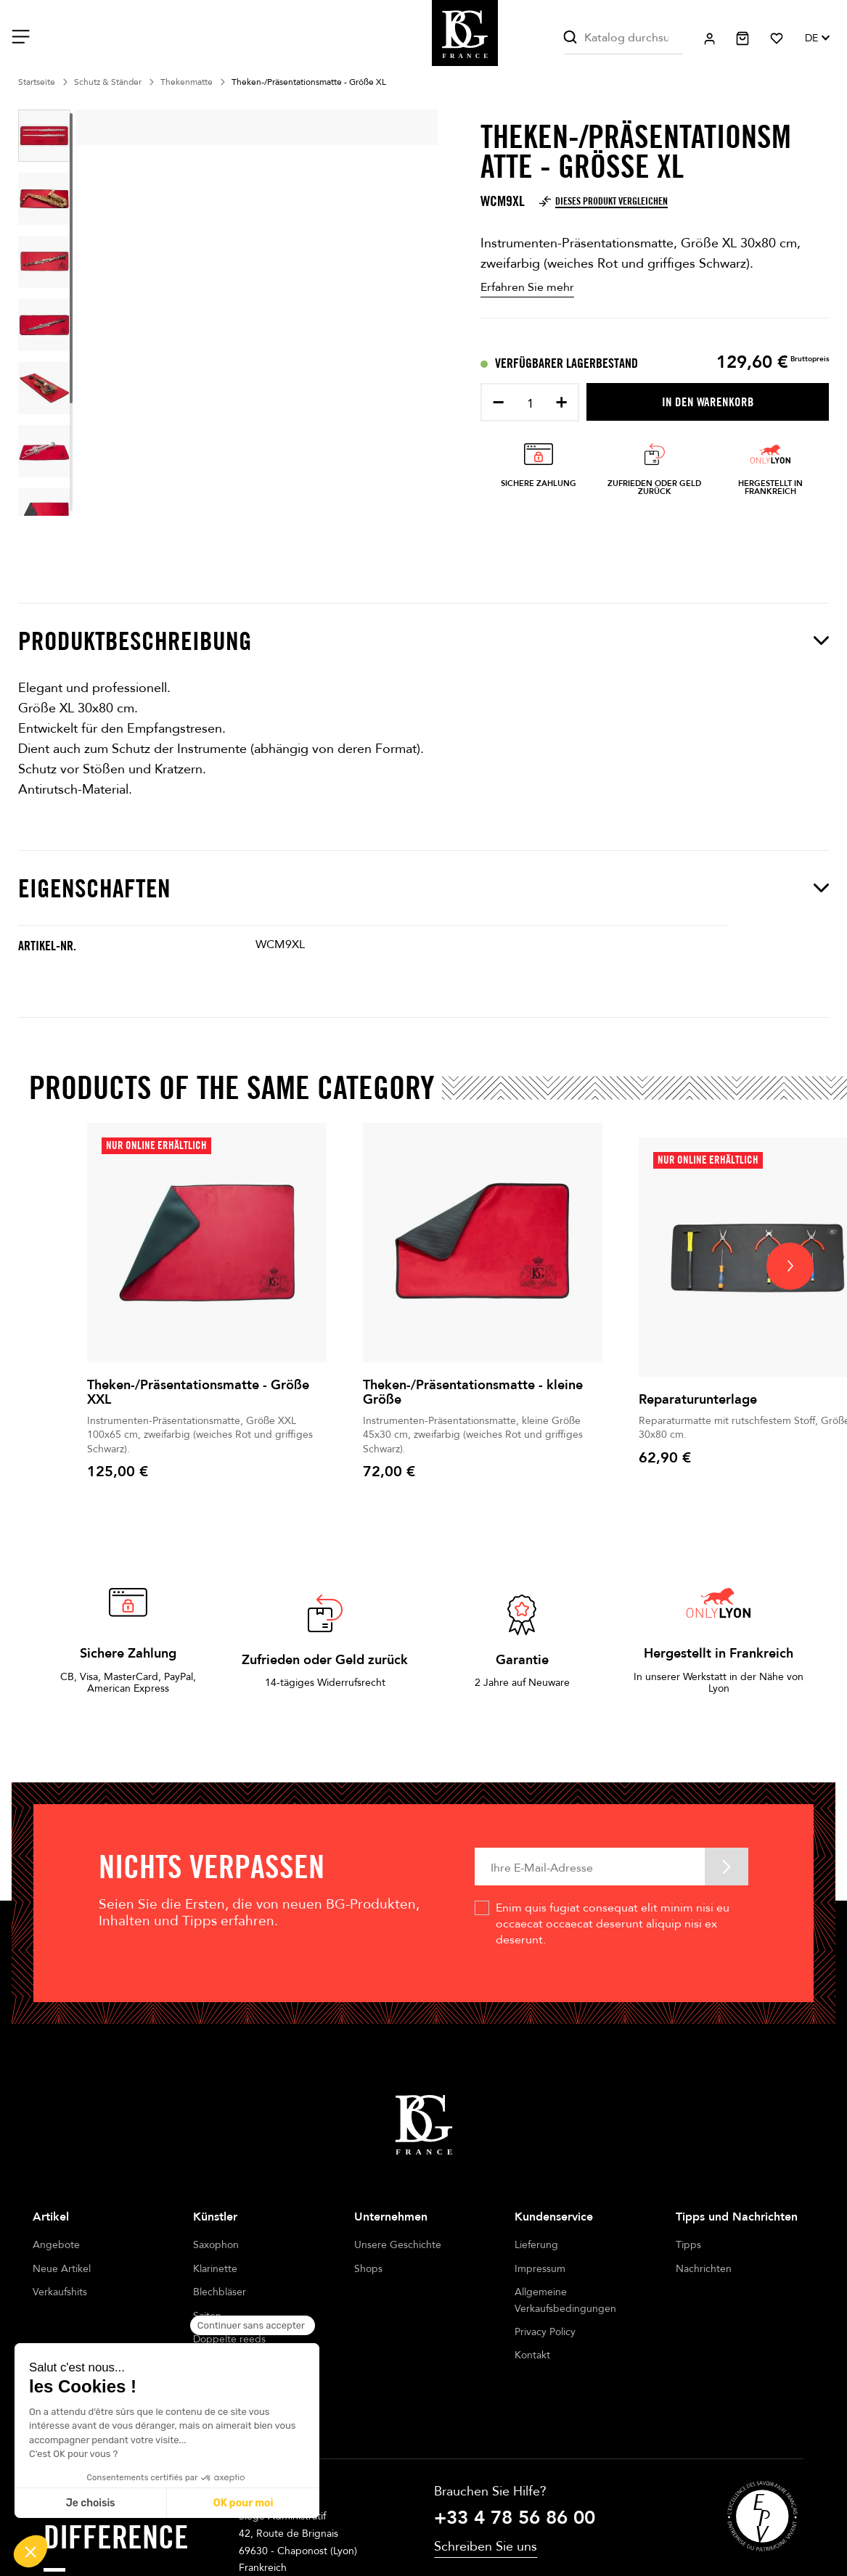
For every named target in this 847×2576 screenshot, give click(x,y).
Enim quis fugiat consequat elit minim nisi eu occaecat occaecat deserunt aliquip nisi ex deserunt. (612, 1924)
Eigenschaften (423, 888)
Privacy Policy (545, 2332)
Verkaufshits (60, 2292)
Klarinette (215, 2269)
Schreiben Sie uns (485, 2518)
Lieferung (536, 2245)
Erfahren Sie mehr (527, 287)
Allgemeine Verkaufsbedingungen (565, 2300)
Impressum (540, 2269)
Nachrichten (704, 2269)
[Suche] (623, 38)
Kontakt (532, 2355)
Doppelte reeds (229, 2339)
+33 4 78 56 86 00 (514, 2489)
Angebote (56, 2245)
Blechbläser (219, 2292)
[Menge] (530, 403)
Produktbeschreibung (423, 640)
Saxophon (216, 2245)
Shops (368, 2269)
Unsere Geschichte (397, 2245)
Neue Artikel (62, 2269)
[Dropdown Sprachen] (817, 38)
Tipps (688, 2245)
